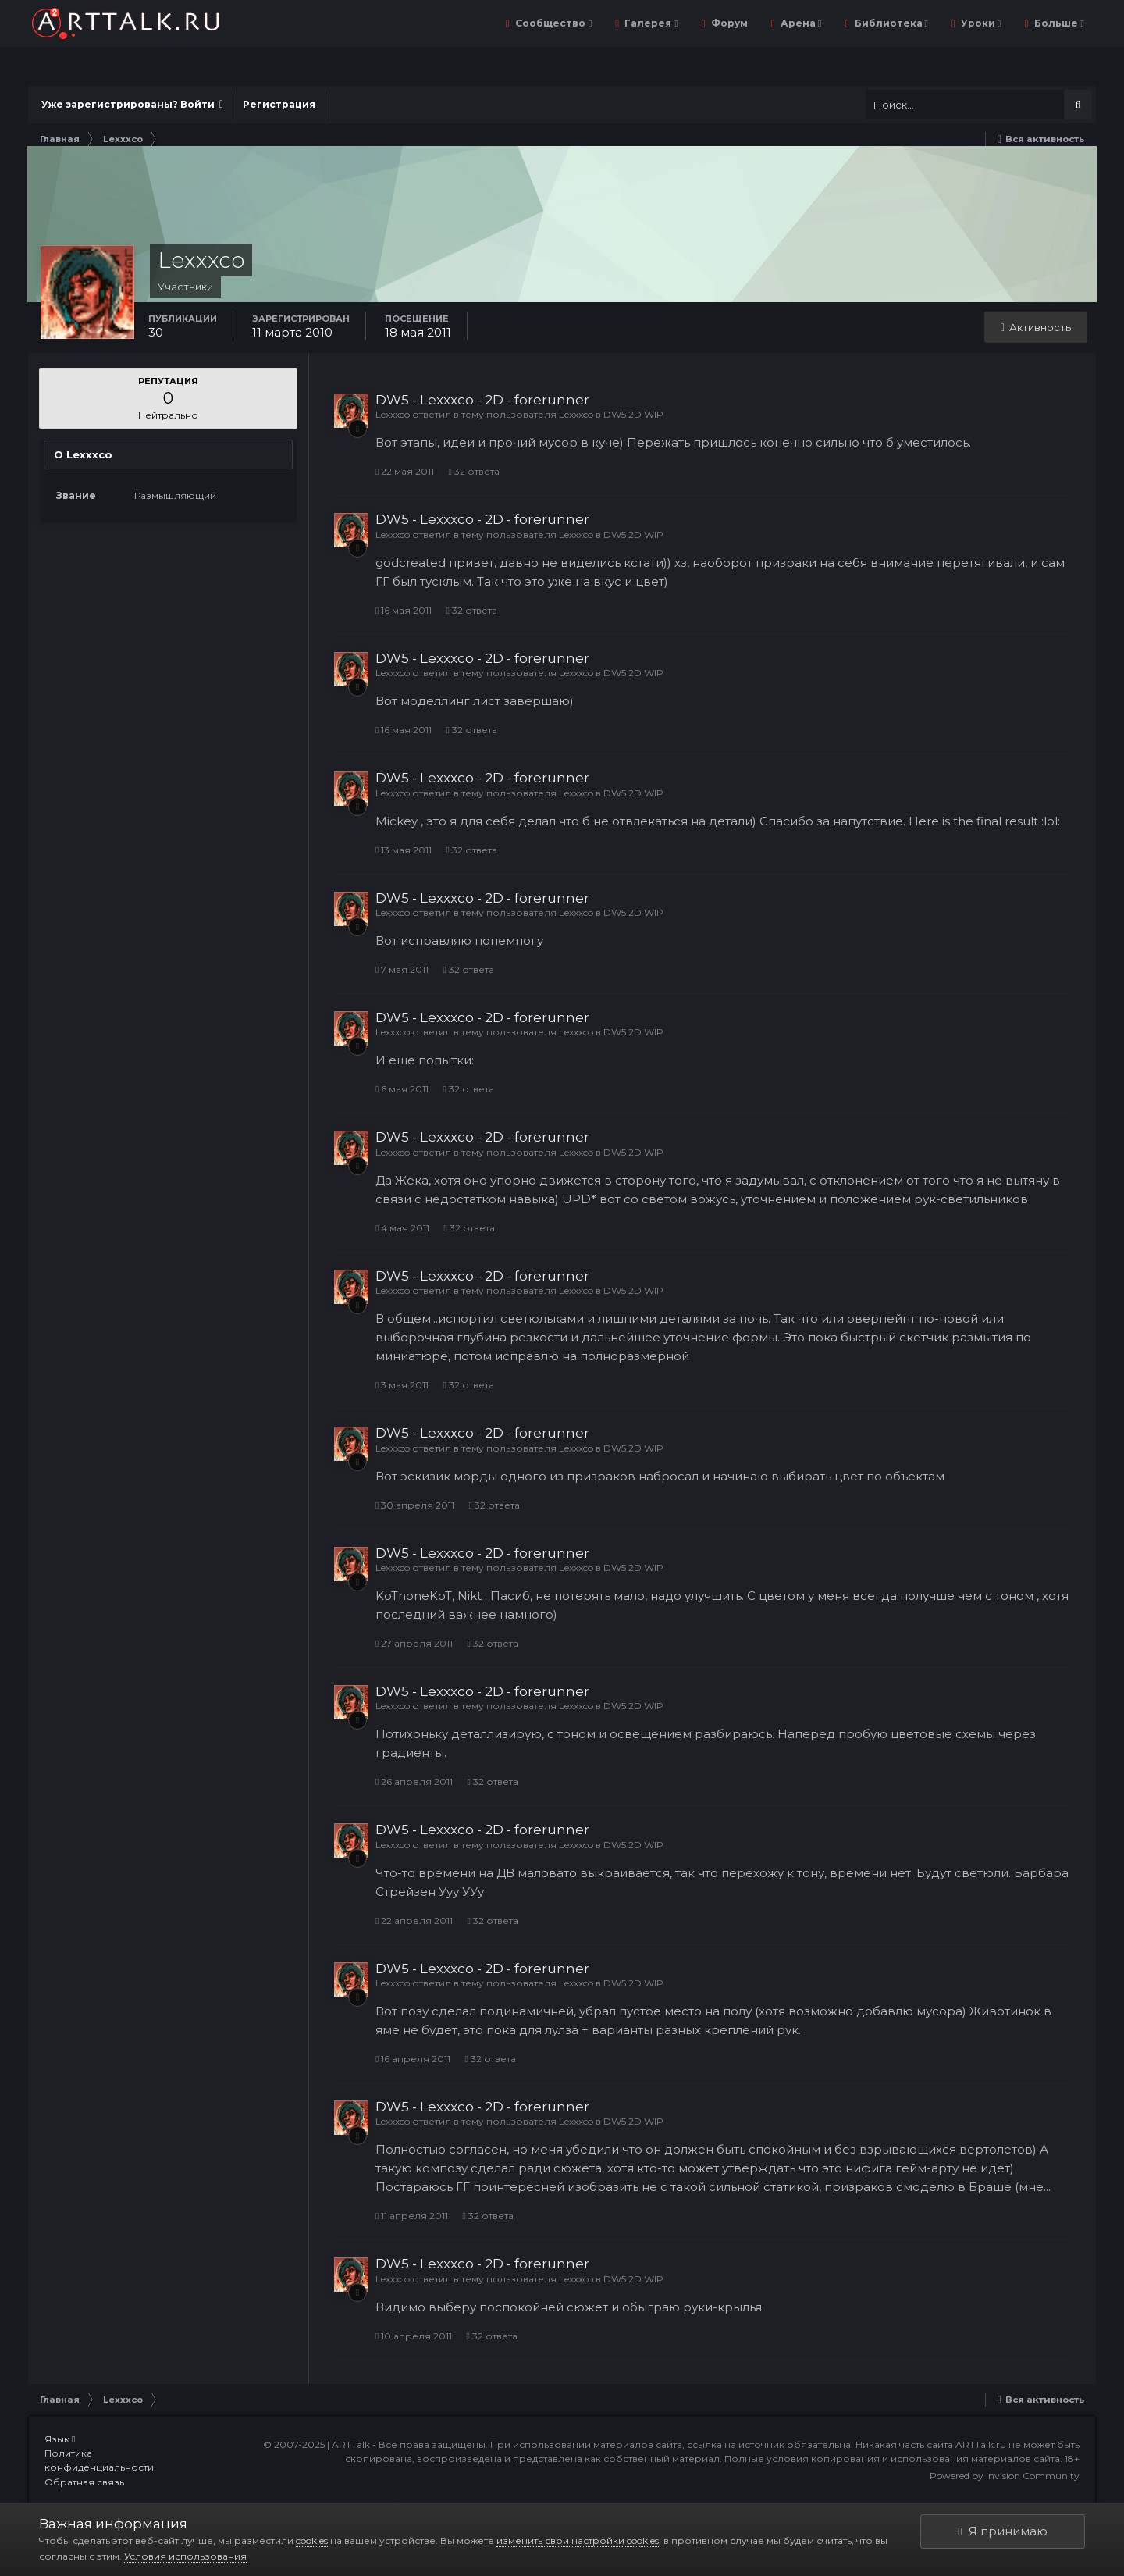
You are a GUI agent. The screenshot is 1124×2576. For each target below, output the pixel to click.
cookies (312, 2540)
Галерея (650, 23)
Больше (1058, 23)
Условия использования (185, 2556)
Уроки (980, 23)
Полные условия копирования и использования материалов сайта (892, 2458)
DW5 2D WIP (633, 414)
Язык (59, 2439)
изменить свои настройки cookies (577, 2540)
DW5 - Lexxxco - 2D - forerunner (482, 400)
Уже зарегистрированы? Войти (132, 104)
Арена (799, 23)
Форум (728, 23)
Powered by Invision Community (1005, 2476)
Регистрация (279, 104)
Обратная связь (84, 2482)
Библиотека (890, 23)
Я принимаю (1002, 2531)
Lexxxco (392, 414)
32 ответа (473, 471)
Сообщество (552, 23)
